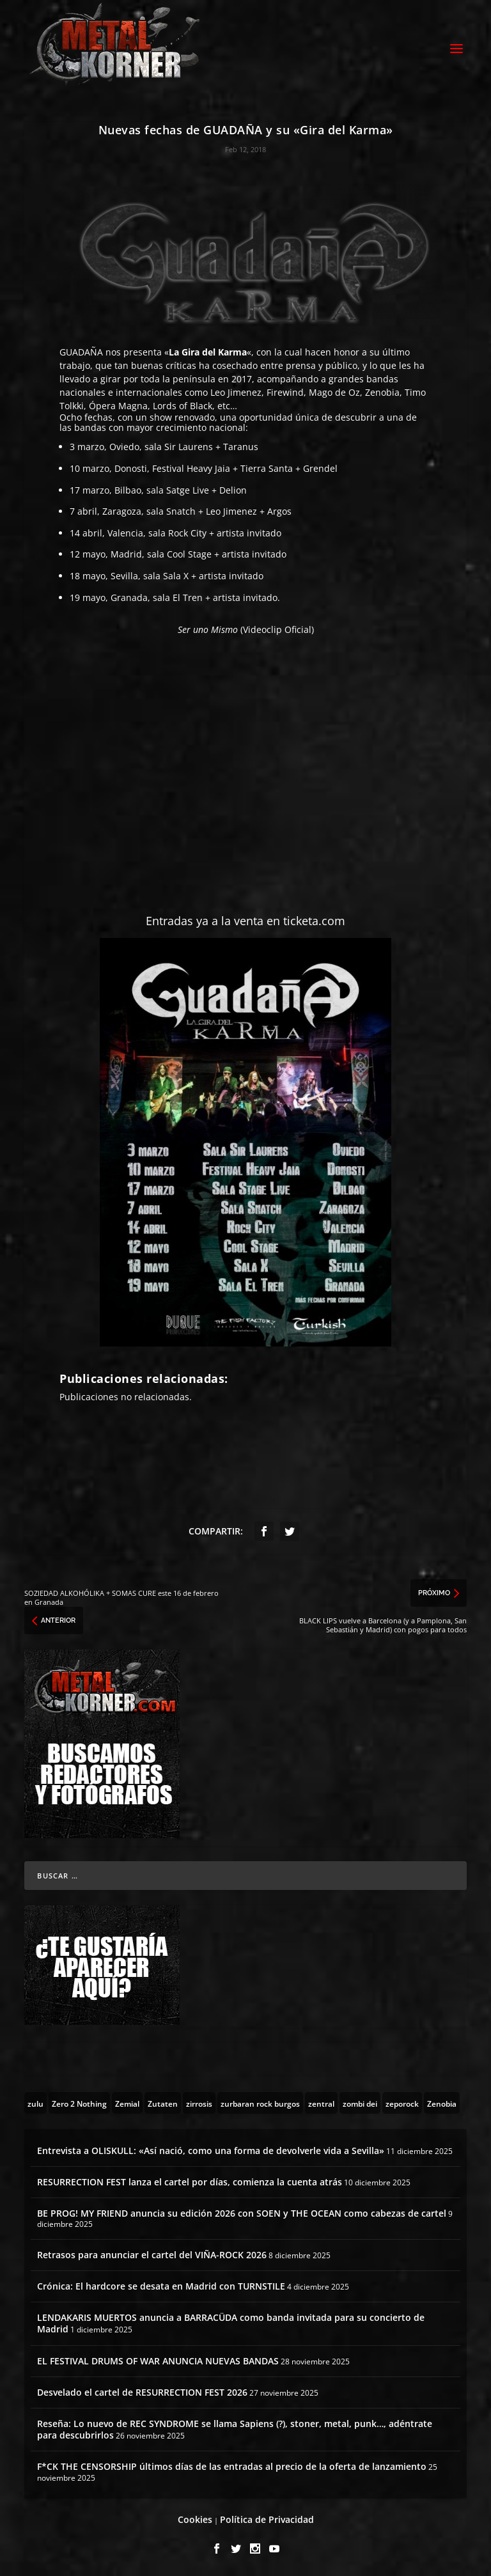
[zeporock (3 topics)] (402, 2103)
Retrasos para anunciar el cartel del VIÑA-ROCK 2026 (152, 2255)
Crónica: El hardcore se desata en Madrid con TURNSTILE (161, 2286)
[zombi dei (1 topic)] (359, 2103)
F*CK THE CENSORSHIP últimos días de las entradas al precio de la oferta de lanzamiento (231, 2466)
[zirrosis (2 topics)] (199, 2103)
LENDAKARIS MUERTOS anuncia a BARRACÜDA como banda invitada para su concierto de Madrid (231, 2323)
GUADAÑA (82, 352)
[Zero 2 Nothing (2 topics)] (79, 2103)
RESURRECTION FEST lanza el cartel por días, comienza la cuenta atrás (189, 2182)
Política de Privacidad (267, 2519)
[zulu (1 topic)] (35, 2103)
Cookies (195, 2519)
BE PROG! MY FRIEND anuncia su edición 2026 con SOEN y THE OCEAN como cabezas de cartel (241, 2213)
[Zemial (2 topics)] (127, 2103)
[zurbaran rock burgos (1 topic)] (260, 2103)
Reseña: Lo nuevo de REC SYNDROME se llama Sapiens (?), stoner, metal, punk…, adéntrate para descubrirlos (234, 2429)
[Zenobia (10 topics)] (442, 2103)
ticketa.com (314, 920)
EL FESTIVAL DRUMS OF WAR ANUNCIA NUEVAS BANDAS (158, 2361)
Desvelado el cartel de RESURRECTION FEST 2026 (142, 2392)
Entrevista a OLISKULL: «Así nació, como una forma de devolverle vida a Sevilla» (210, 2150)
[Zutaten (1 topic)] (162, 2103)
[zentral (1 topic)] (321, 2103)
